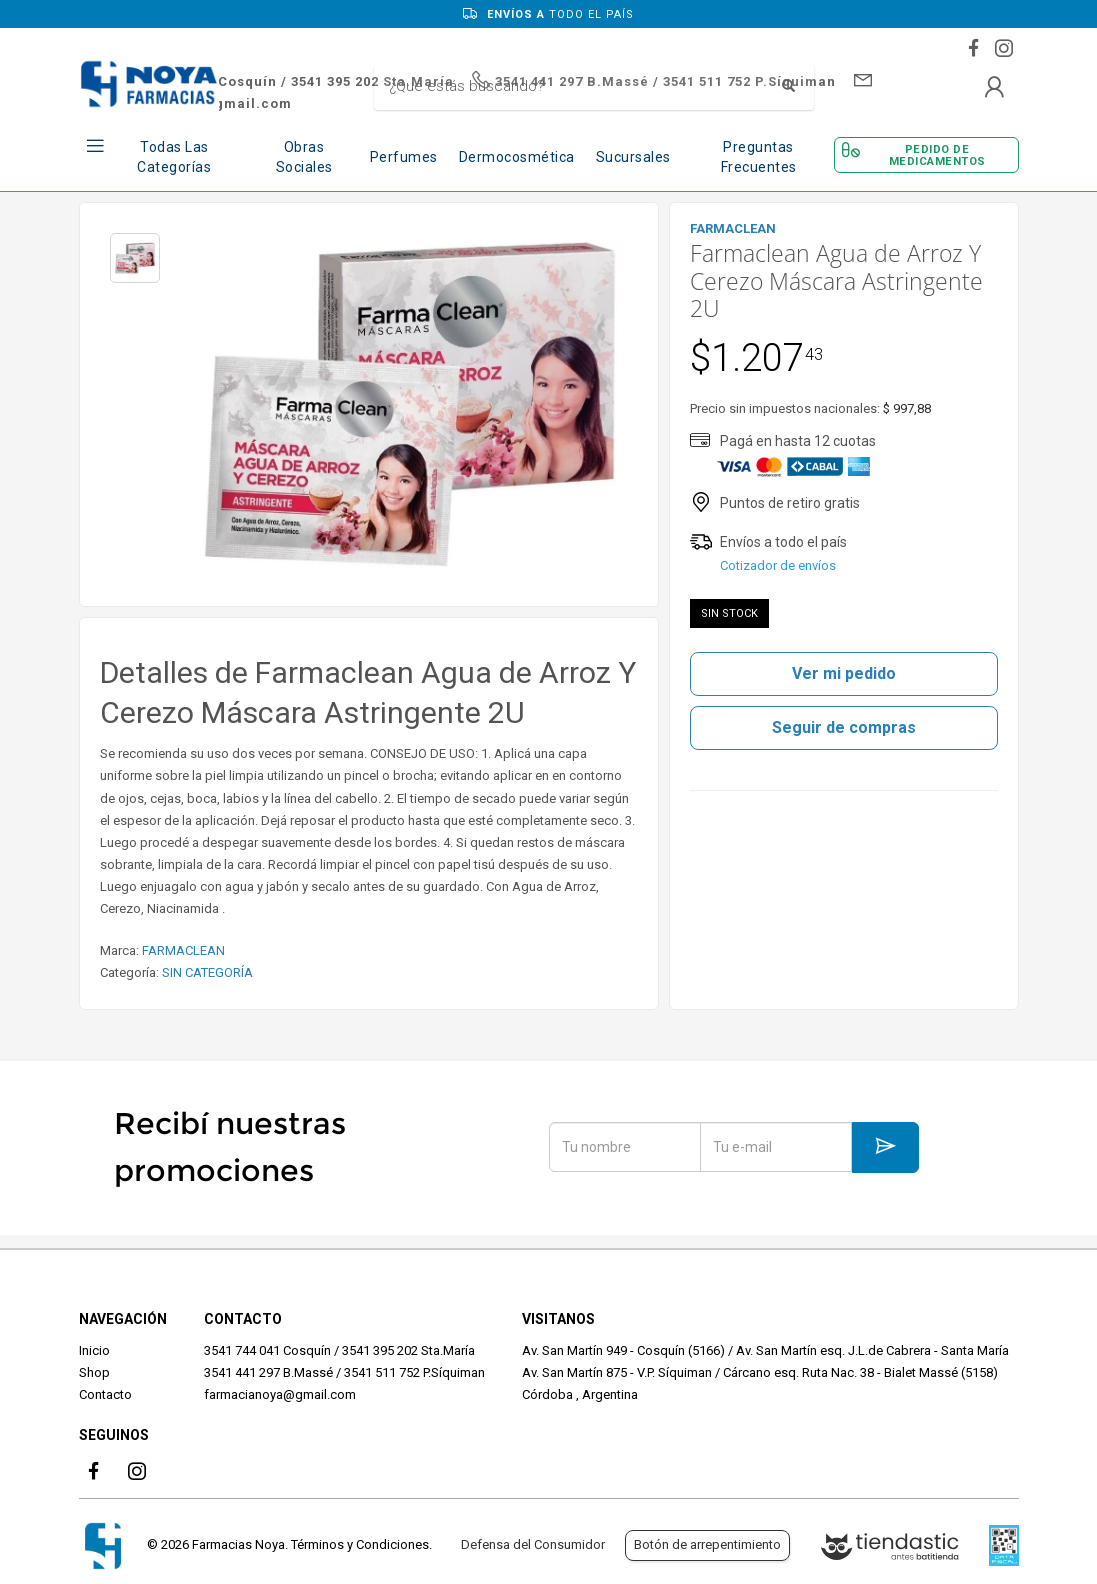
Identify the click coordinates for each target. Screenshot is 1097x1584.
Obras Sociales (304, 157)
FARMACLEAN (183, 950)
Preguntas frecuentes (759, 157)
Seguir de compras (844, 727)
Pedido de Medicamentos (937, 155)
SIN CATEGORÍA (207, 972)
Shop (94, 1372)
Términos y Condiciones (360, 1544)
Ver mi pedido (844, 673)
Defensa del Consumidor (533, 1544)
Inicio (94, 1350)
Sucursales (633, 157)
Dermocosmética (517, 157)
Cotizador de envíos (778, 565)
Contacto (105, 1394)
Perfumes (404, 157)
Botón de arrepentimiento (707, 1544)
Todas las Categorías (174, 157)
